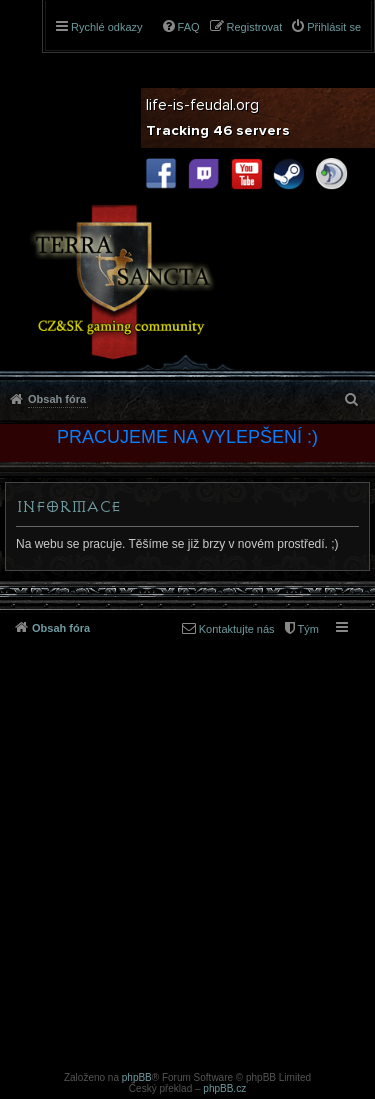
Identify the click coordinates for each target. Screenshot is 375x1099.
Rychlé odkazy (107, 27)
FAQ (189, 27)
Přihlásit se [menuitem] (334, 27)
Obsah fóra (57, 399)
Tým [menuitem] (308, 629)
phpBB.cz (224, 1088)
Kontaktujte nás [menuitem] (237, 629)
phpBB (137, 1077)
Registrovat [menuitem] (255, 27)
